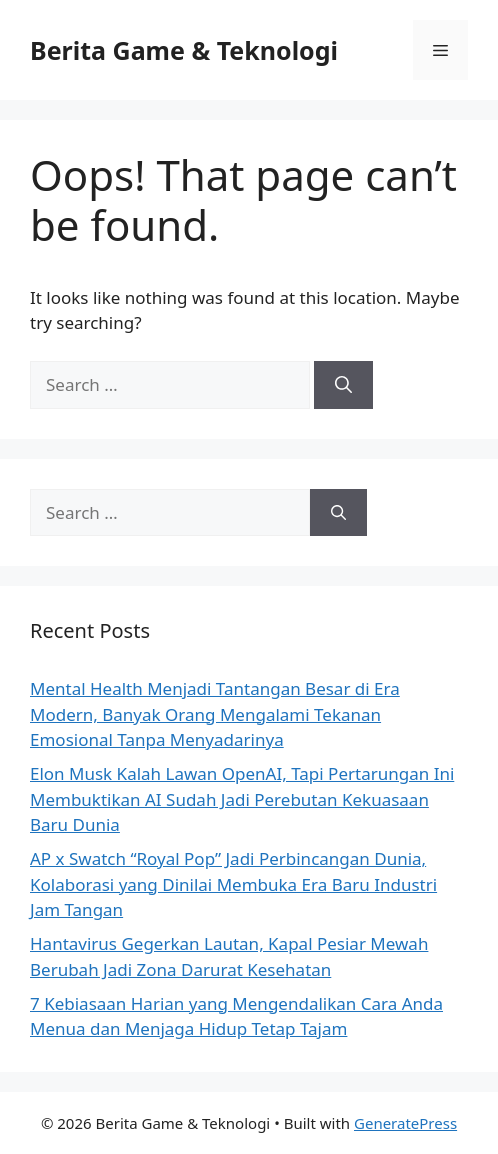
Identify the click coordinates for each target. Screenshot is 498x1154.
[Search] (343, 385)
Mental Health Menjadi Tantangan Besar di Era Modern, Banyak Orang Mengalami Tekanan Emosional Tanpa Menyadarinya (215, 714)
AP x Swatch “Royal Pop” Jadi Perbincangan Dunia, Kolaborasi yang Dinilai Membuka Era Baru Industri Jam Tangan (233, 884)
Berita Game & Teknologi (184, 50)
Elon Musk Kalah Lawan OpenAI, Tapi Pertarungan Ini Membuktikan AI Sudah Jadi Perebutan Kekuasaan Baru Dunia (242, 799)
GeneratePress (405, 1123)
